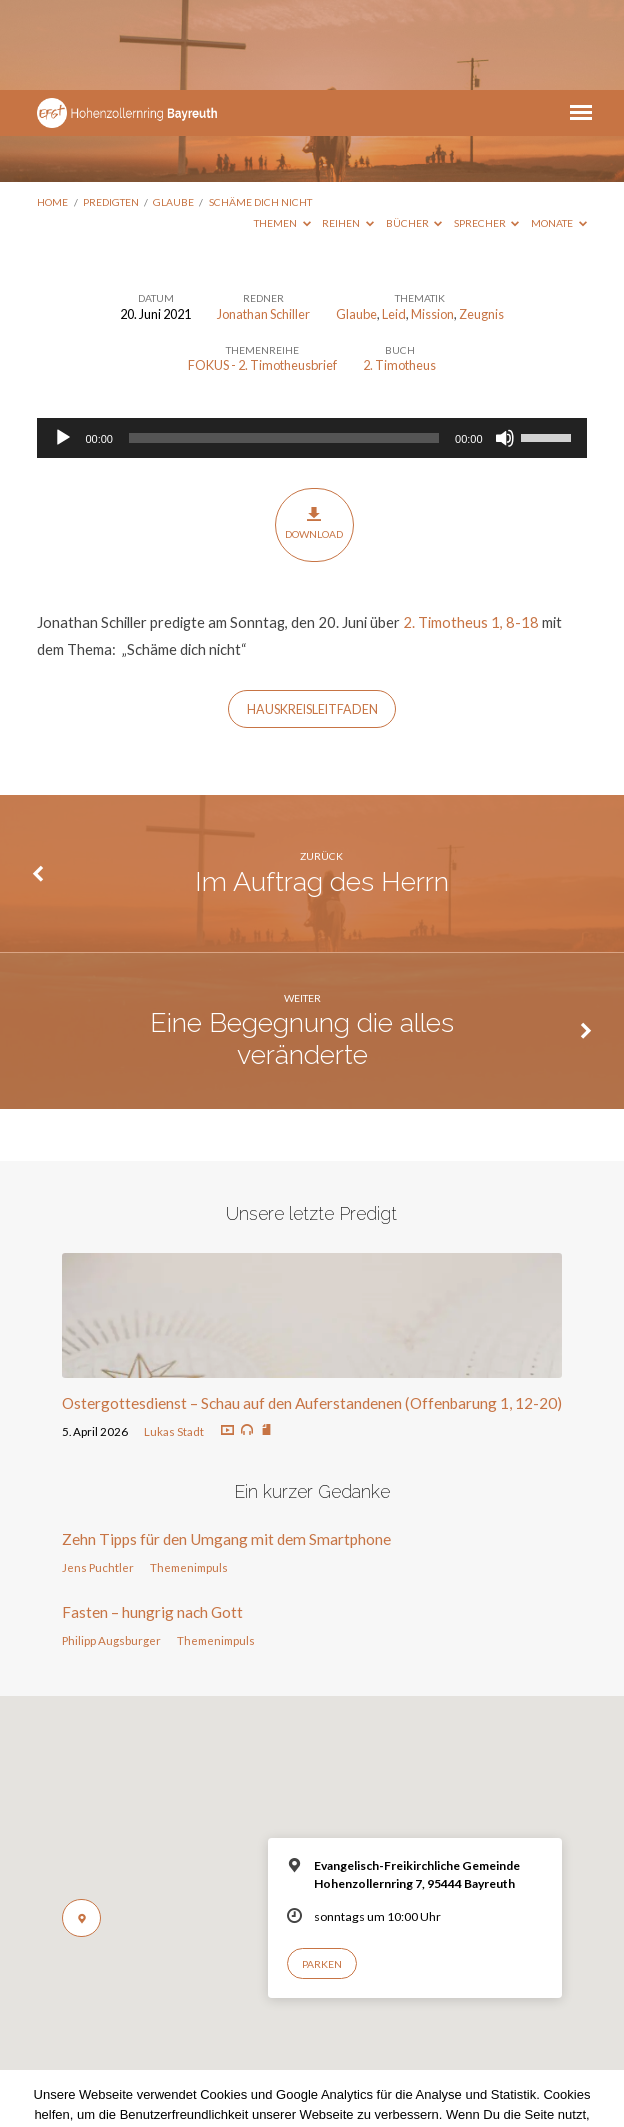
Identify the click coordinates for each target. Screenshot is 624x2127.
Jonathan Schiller (263, 224)
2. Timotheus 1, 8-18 (471, 532)
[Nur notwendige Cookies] (599, 2054)
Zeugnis (481, 224)
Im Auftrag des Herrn (322, 791)
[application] (311, 348)
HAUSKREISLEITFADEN (312, 619)
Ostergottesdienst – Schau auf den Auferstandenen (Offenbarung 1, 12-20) (312, 1313)
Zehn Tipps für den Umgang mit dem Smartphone (226, 1449)
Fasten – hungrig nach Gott (152, 1522)
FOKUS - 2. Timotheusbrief (262, 275)
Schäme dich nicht (260, 112)
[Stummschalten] (505, 348)
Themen (282, 133)
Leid (394, 224)
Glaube (173, 112)
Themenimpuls (189, 1477)
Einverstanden (228, 2093)
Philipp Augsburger (111, 1550)
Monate (559, 133)
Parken (322, 1874)
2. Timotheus (399, 275)
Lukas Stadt (174, 1341)
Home (52, 112)
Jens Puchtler (98, 1477)
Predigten (111, 112)
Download (314, 433)
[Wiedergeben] (63, 348)
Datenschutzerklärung (312, 2064)
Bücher (414, 133)
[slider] (284, 348)
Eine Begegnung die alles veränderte (302, 948)
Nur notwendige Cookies (367, 2093)
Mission (432, 224)
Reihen (348, 133)
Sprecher (487, 133)
